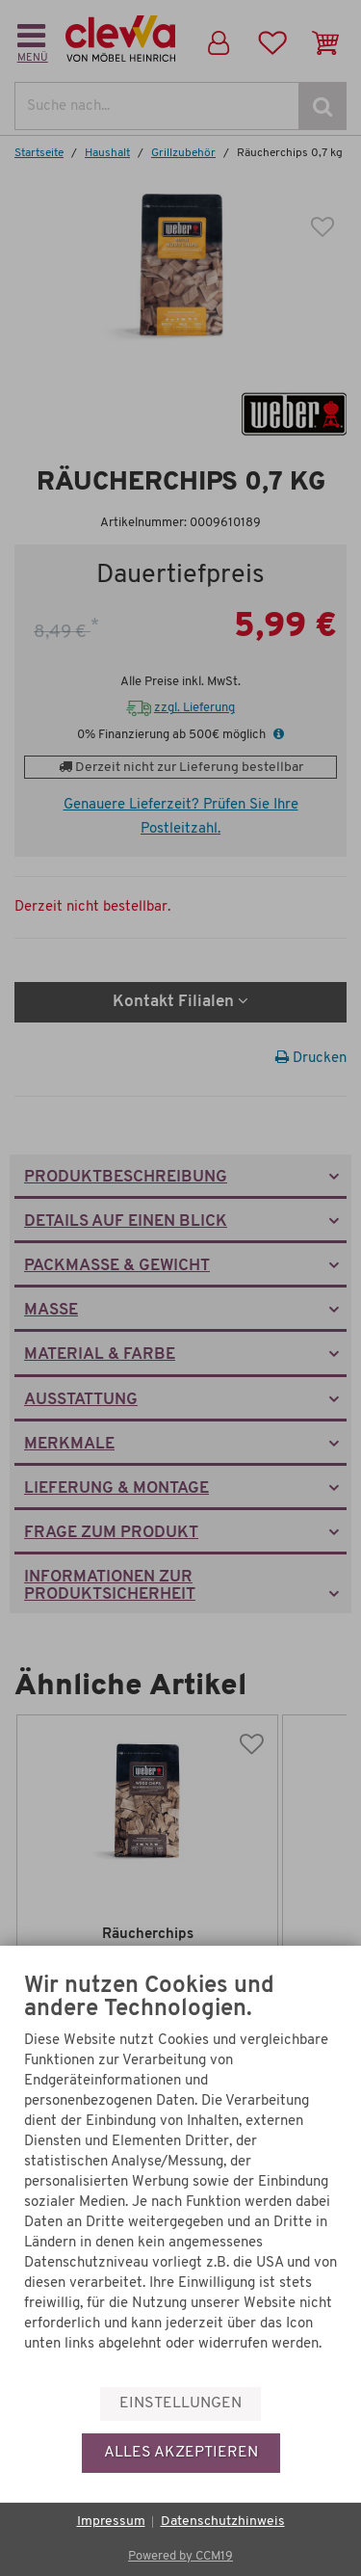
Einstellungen (180, 2403)
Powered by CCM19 (180, 2556)
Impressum (111, 2521)
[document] (180, 2179)
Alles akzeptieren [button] (181, 2452)
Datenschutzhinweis (223, 2521)
